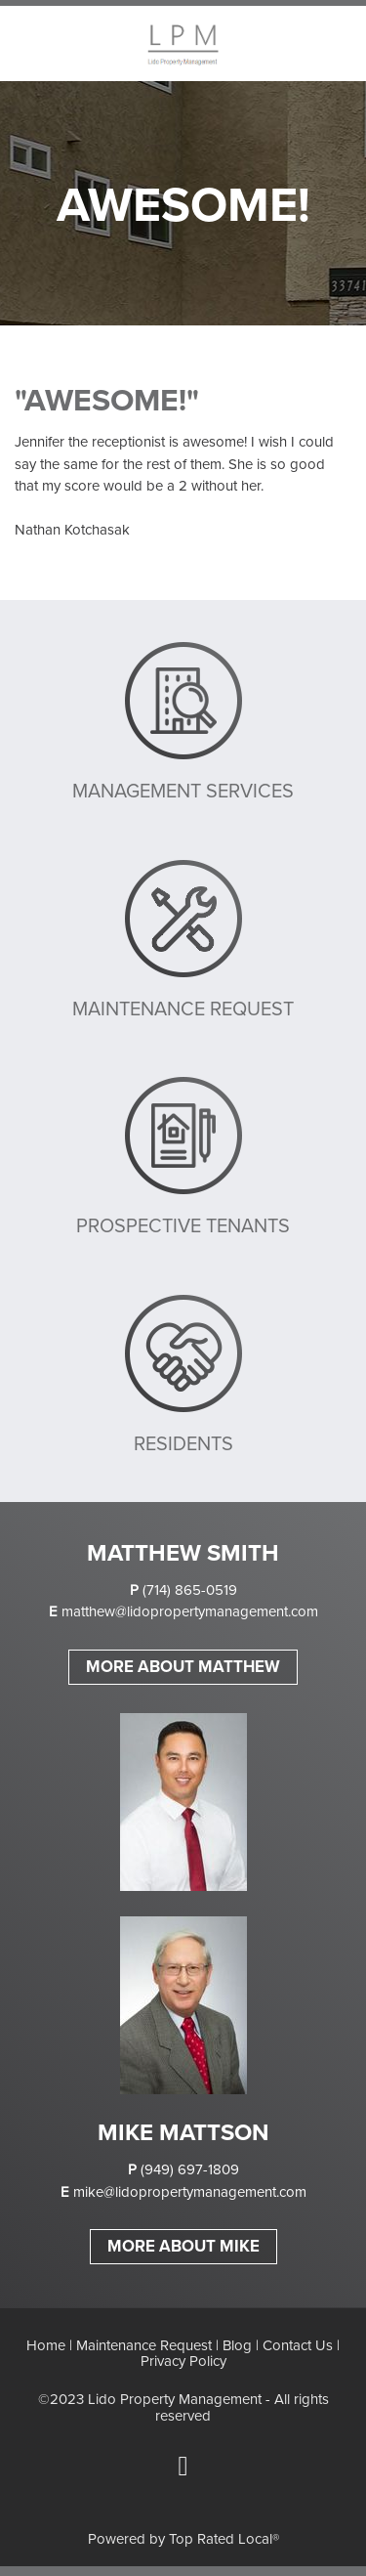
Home (45, 2345)
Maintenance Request (144, 2345)
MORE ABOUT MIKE (183, 2245)
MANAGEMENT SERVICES (183, 790)
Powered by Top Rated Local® (183, 2538)
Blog (237, 2345)
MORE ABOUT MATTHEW (183, 1666)
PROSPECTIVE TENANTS (183, 1225)
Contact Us (298, 2345)
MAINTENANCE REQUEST (183, 1008)
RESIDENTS (183, 1443)
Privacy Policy (183, 2360)
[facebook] (183, 2466)
